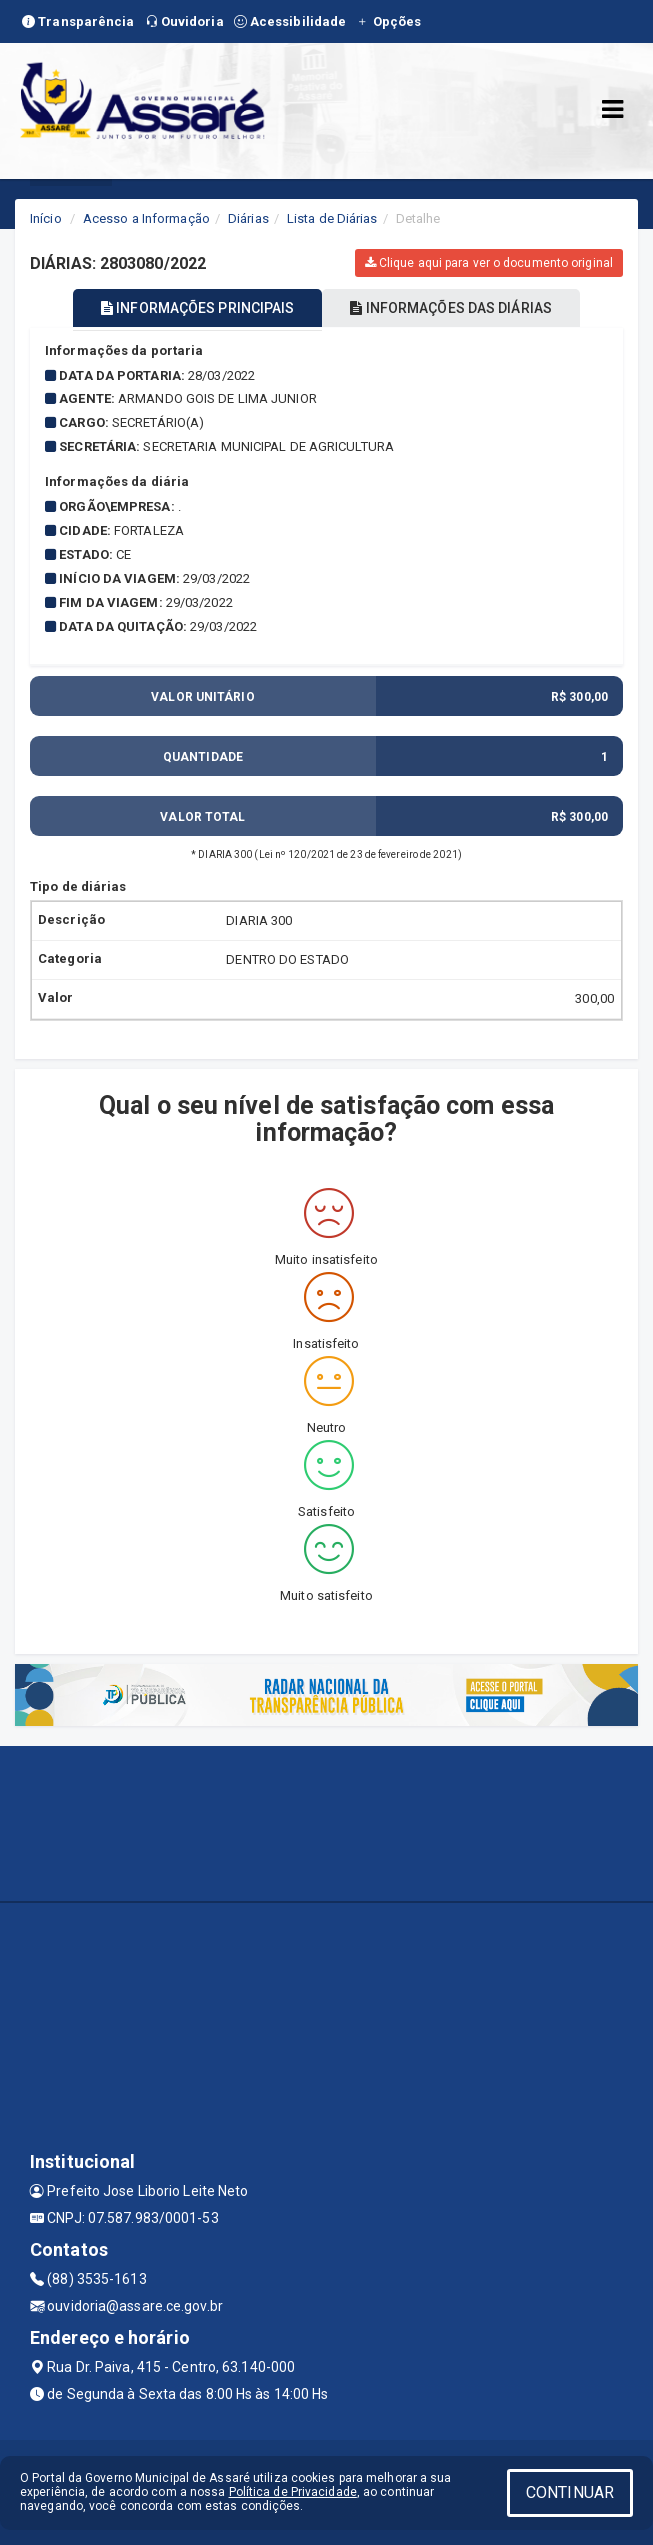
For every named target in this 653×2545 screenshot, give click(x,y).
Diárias (248, 218)
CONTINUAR (570, 2492)
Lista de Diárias (332, 218)
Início (46, 218)
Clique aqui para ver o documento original (489, 263)
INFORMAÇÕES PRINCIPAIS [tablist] (197, 308)
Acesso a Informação (146, 218)
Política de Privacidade (293, 2492)
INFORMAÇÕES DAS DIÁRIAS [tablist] (451, 308)
